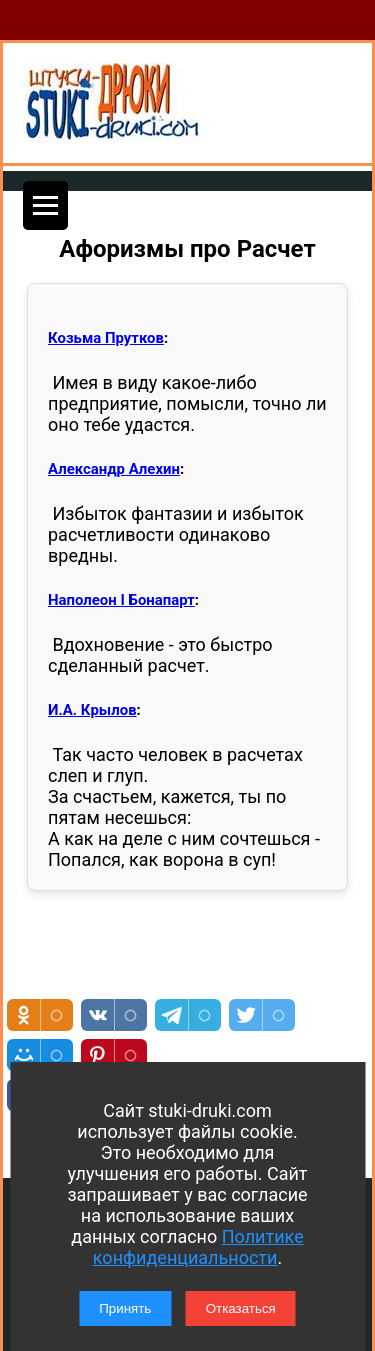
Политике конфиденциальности (198, 1247)
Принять (125, 1308)
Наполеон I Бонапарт (121, 600)
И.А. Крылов (92, 710)
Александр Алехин (114, 469)
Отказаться (241, 1308)
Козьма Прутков (106, 338)
